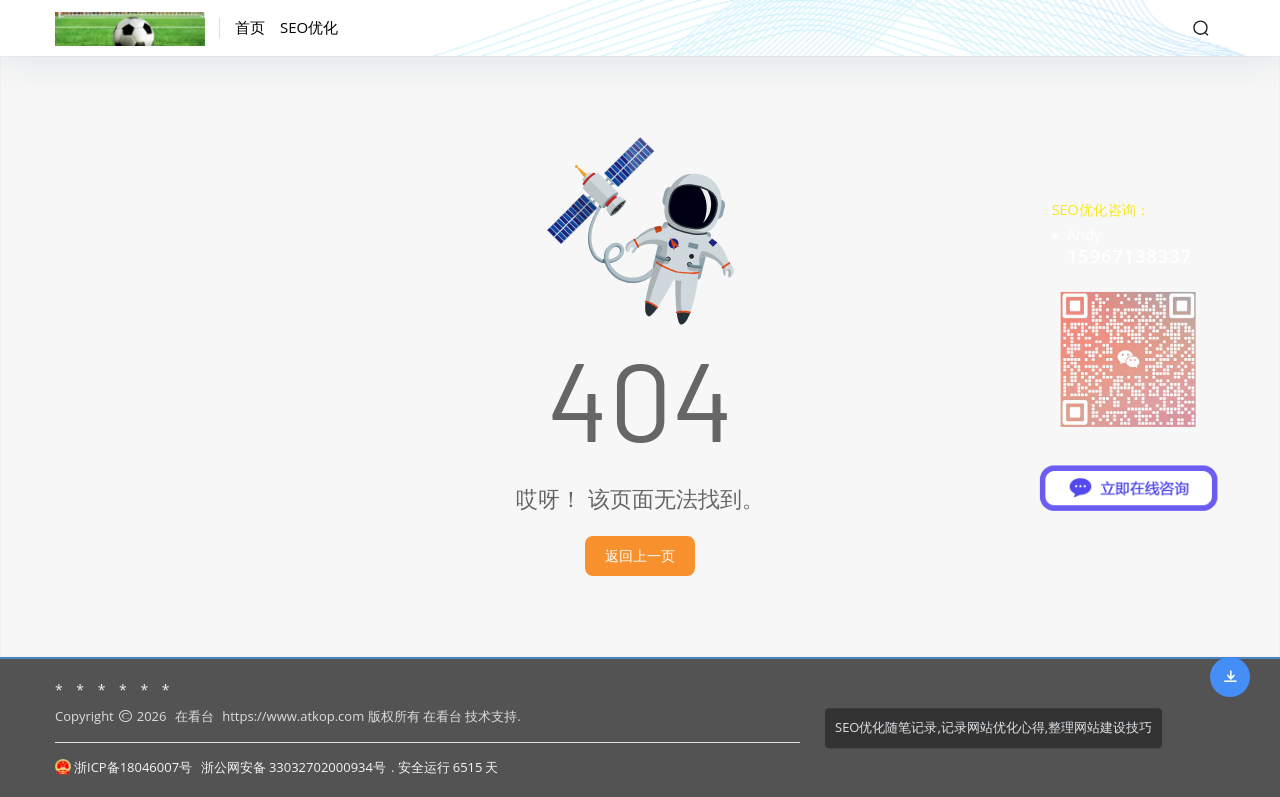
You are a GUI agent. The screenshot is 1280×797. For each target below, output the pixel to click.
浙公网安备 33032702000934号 (293, 767)
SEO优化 (309, 27)
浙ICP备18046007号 (123, 767)
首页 (250, 27)
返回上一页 (640, 555)
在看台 (194, 716)
